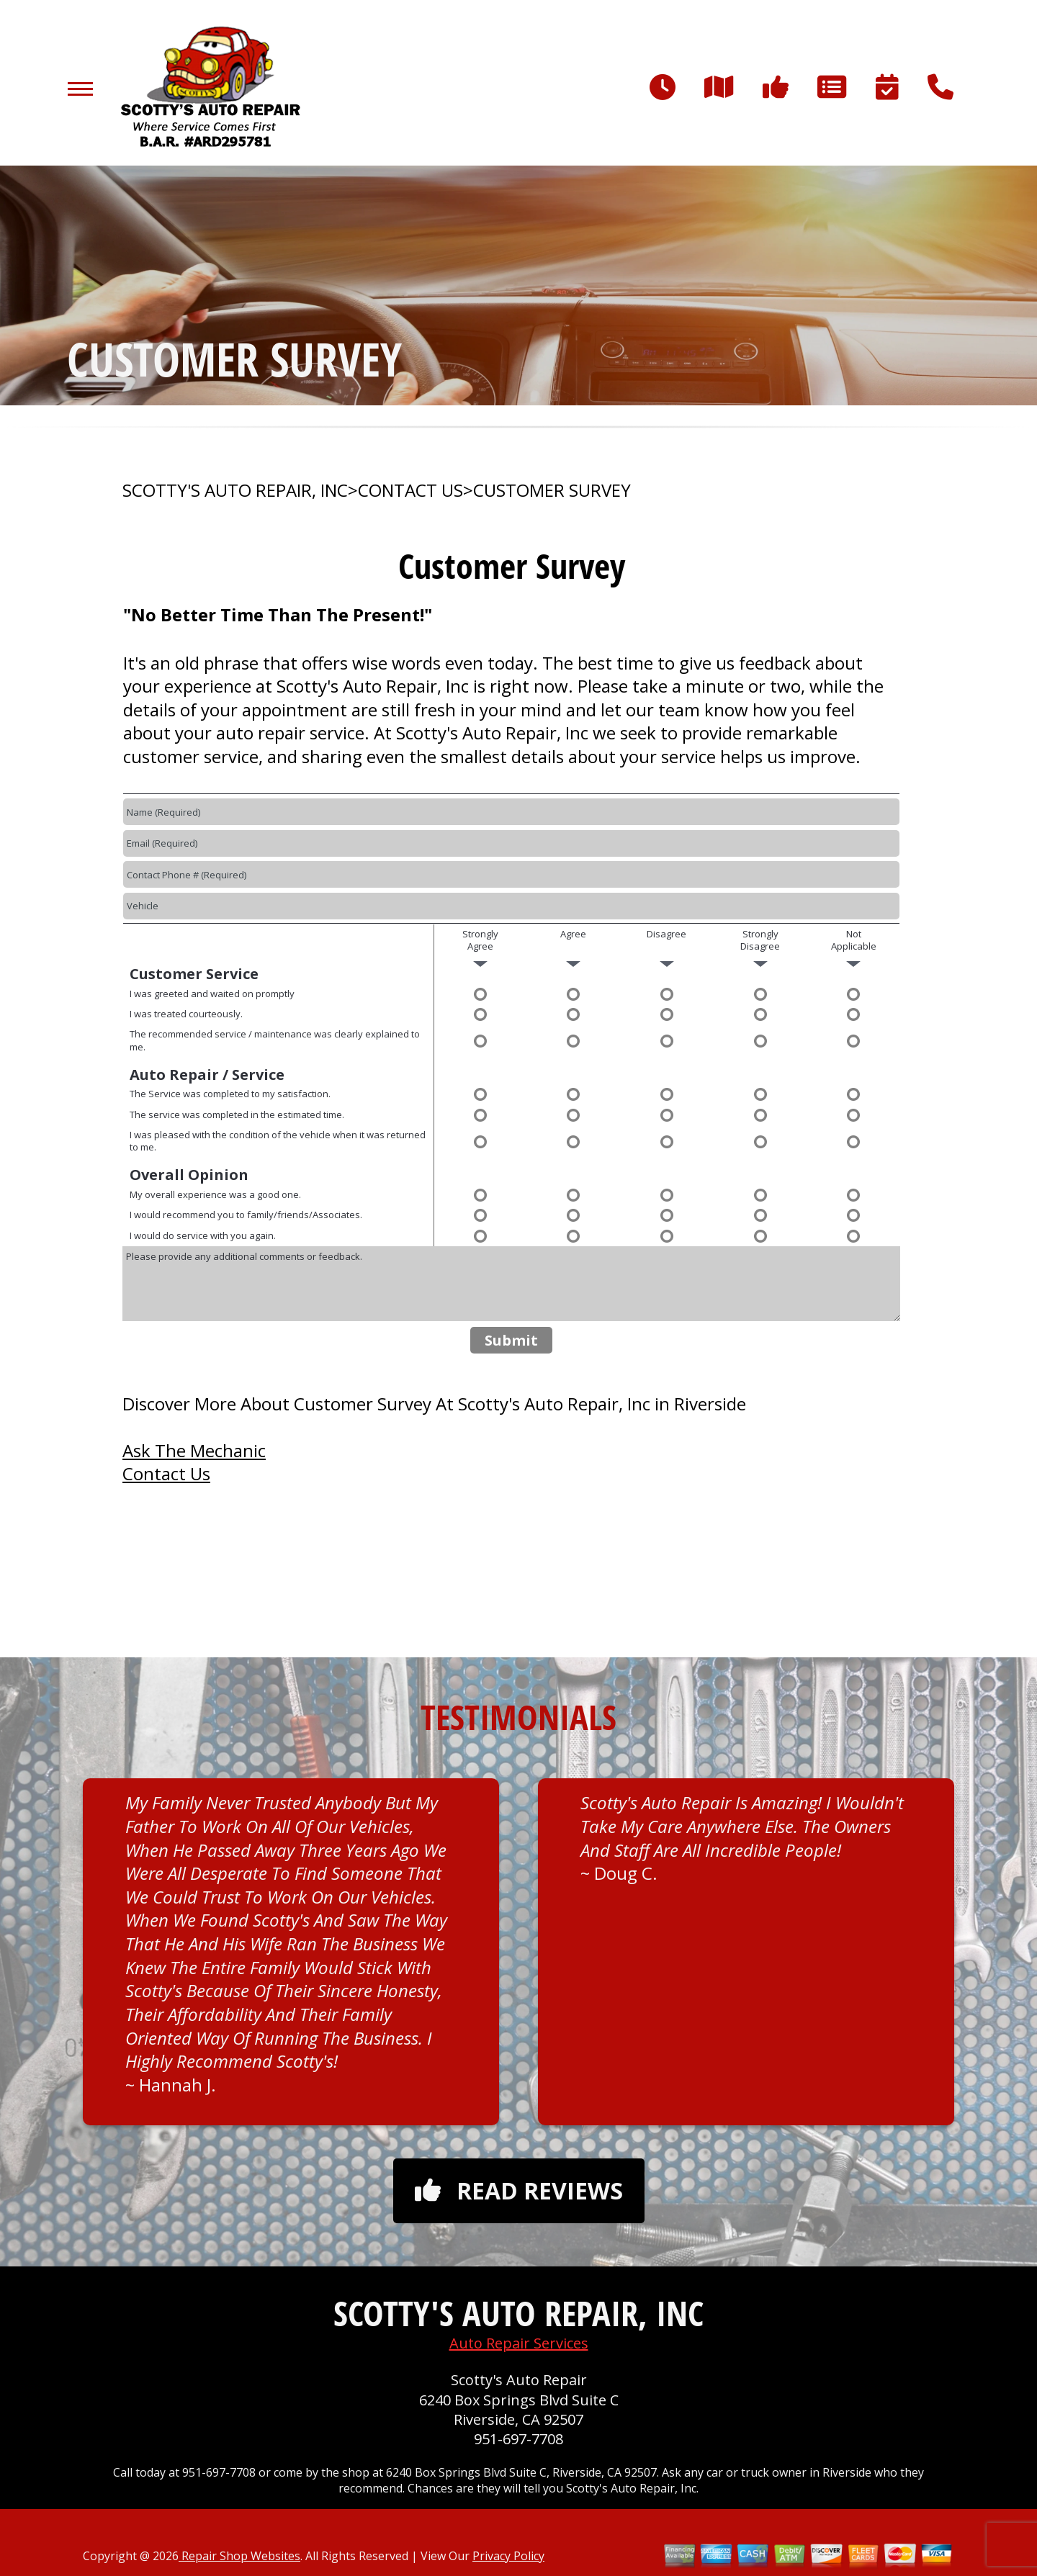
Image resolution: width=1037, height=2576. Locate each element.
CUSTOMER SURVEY (552, 490)
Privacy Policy (508, 2556)
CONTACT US (410, 490)
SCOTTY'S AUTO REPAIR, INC (235, 490)
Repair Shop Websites (239, 2556)
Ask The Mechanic (194, 1450)
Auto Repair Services (518, 2343)
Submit (511, 1340)
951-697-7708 (518, 2439)
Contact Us (166, 1473)
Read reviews (519, 2190)
